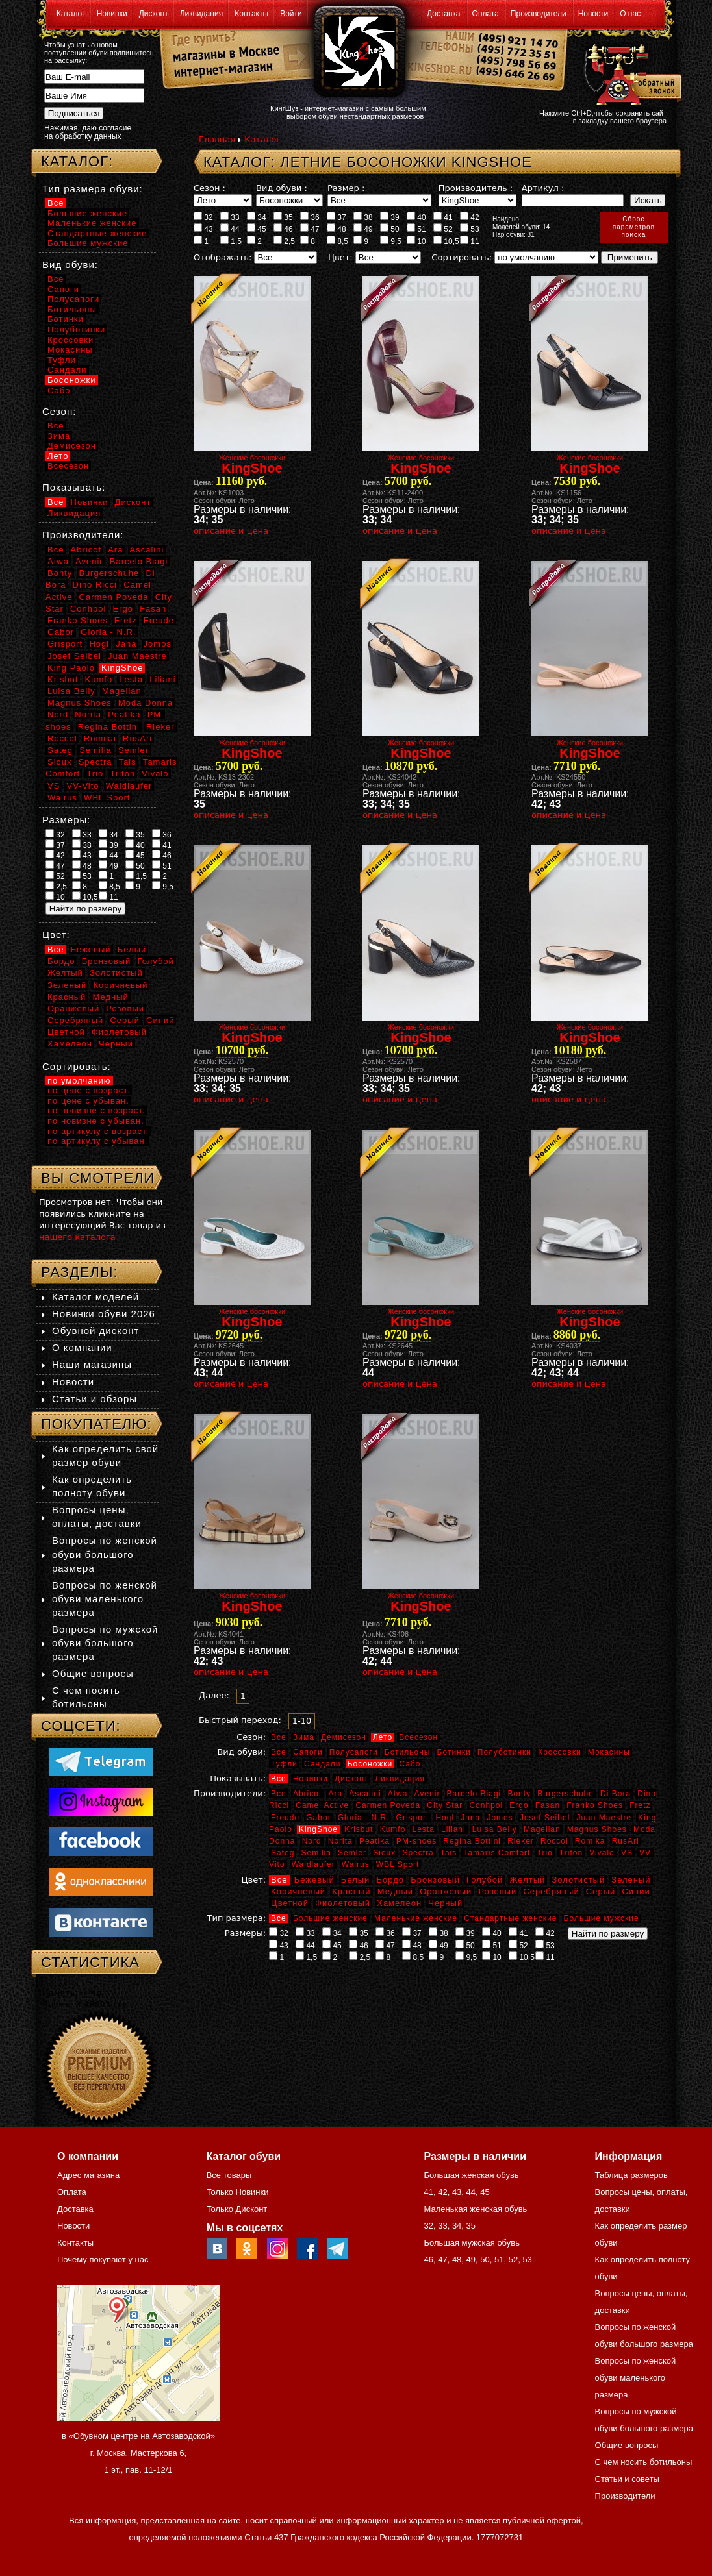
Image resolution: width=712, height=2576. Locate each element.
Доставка (444, 13)
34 (256, 217)
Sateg (282, 1852)
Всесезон (418, 1737)
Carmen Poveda (387, 1805)
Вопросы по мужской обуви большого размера (105, 1643)
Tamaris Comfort (496, 1852)
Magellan (542, 1829)
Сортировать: (461, 257)
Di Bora (615, 1793)
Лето (382, 1737)
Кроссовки (559, 1752)
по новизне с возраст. (96, 1110)
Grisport (412, 1817)
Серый (600, 1891)
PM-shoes (416, 1841)
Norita (340, 1841)
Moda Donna (145, 703)
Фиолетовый (342, 1903)
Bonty (519, 1793)
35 (283, 217)
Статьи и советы (627, 2479)
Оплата (485, 13)
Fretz (639, 1805)
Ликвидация (201, 13)
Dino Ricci (95, 584)
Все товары (229, 2175)
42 (469, 217)
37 (336, 217)
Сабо (409, 1763)
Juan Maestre (603, 1817)
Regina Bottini (472, 1841)
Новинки (112, 13)
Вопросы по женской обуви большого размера (104, 1554)
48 (336, 228)
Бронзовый (435, 1880)
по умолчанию (79, 1080)
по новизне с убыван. (95, 1121)
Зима (303, 1737)
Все (278, 1737)
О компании (82, 1347)
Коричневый (298, 1891)
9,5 (390, 241)
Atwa (398, 1793)
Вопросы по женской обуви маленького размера (104, 1598)
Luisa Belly (494, 1829)
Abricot (307, 1793)
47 (310, 228)
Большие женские (330, 1918)
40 (416, 217)
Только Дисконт (237, 2209)
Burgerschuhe (565, 1793)
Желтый (528, 1880)
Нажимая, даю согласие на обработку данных (87, 132)
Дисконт (153, 13)
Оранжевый (446, 1891)
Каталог (71, 13)
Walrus (356, 1864)
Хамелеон (399, 1903)
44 (230, 228)
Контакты (251, 13)
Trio (545, 1852)
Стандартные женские (510, 1918)
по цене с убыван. (88, 1101)
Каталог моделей (95, 1296)
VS (627, 1852)
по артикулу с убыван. (97, 1141)
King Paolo (71, 668)
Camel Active (322, 1805)
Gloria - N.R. (364, 1817)
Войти (291, 13)
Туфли (284, 1763)
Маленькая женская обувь (475, 2209)
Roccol (554, 1841)
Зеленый (630, 1880)
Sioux (384, 1852)
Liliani (453, 1829)
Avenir (427, 1793)
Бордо (391, 1880)
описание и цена (231, 531)
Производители (538, 13)
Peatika (374, 1841)
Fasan (547, 1805)
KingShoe (318, 1829)
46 (283, 228)
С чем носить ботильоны (644, 2462)
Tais (448, 1852)
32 (203, 217)
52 (443, 228)
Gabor (318, 1817)
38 (363, 217)
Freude (285, 1817)
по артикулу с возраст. (98, 1131)
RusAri (625, 1841)
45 (256, 228)
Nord (312, 1841)
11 (469, 241)
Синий (636, 1891)
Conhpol (486, 1805)
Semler (352, 1852)
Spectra (417, 1852)
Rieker (520, 1841)
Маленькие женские (415, 1918)
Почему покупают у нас (102, 2259)
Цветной (290, 1903)
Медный (395, 1891)
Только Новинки (238, 2192)
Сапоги (308, 1752)
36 (310, 217)
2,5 (284, 241)
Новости (593, 13)
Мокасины (609, 1752)
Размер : (345, 188)
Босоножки (370, 1763)
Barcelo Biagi (474, 1793)
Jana (470, 1817)
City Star (445, 1805)
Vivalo (601, 1852)
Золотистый (578, 1880)
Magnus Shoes (597, 1829)
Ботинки (454, 1752)
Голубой (484, 1880)
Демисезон (343, 1737)
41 (443, 217)
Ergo (518, 1805)
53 (469, 228)
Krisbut (358, 1829)
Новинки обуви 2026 (103, 1313)
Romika (590, 1841)
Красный (351, 1891)
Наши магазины (92, 1364)
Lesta (423, 1829)
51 (416, 228)
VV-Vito (82, 786)
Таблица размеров (631, 2175)
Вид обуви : (281, 188)
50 (390, 228)
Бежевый (314, 1880)
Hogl (444, 1817)
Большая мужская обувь (472, 2243)
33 (230, 217)
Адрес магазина (88, 2175)
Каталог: (77, 161)
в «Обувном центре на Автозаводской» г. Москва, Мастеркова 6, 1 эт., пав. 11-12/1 (138, 2453)
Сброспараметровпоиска (634, 227)
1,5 (231, 241)
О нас (630, 13)
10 (416, 241)
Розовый (498, 1891)
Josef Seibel (545, 1817)
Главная (217, 139)
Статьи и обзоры (94, 1398)
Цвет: (340, 257)
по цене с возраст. (88, 1090)
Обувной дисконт (95, 1330)
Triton (571, 1852)
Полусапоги (353, 1752)
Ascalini (365, 1793)
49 (363, 228)
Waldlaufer (313, 1864)
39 (390, 217)
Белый (355, 1880)
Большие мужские (601, 1918)
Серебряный (551, 1891)
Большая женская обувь (471, 2175)
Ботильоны (408, 1752)
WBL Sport (398, 1864)
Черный (445, 1903)
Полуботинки (504, 1752)
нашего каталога (77, 1237)
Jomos (500, 1817)
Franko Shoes (594, 1805)
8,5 (337, 241)
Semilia (316, 1852)
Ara (335, 1793)
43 (203, 228)
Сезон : (209, 188)
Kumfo (393, 1829)
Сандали (322, 1763)
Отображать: (222, 257)
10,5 (446, 241)
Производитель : (476, 188)
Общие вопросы (93, 1673)
